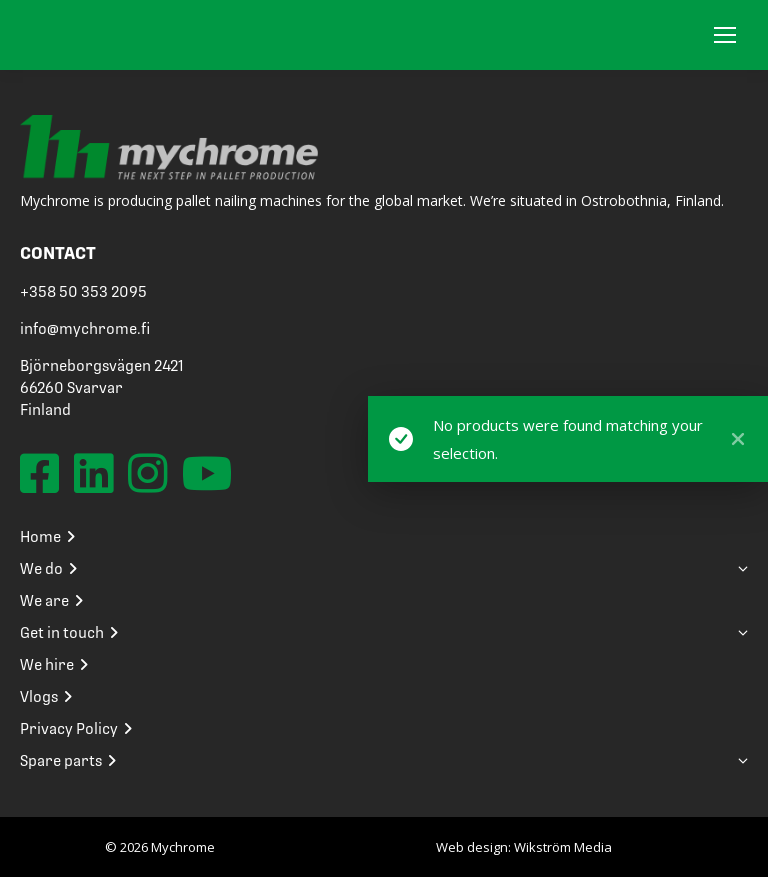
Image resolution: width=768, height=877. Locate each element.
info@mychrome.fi (85, 329)
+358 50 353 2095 (83, 292)
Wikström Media (563, 847)
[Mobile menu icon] (725, 35)
